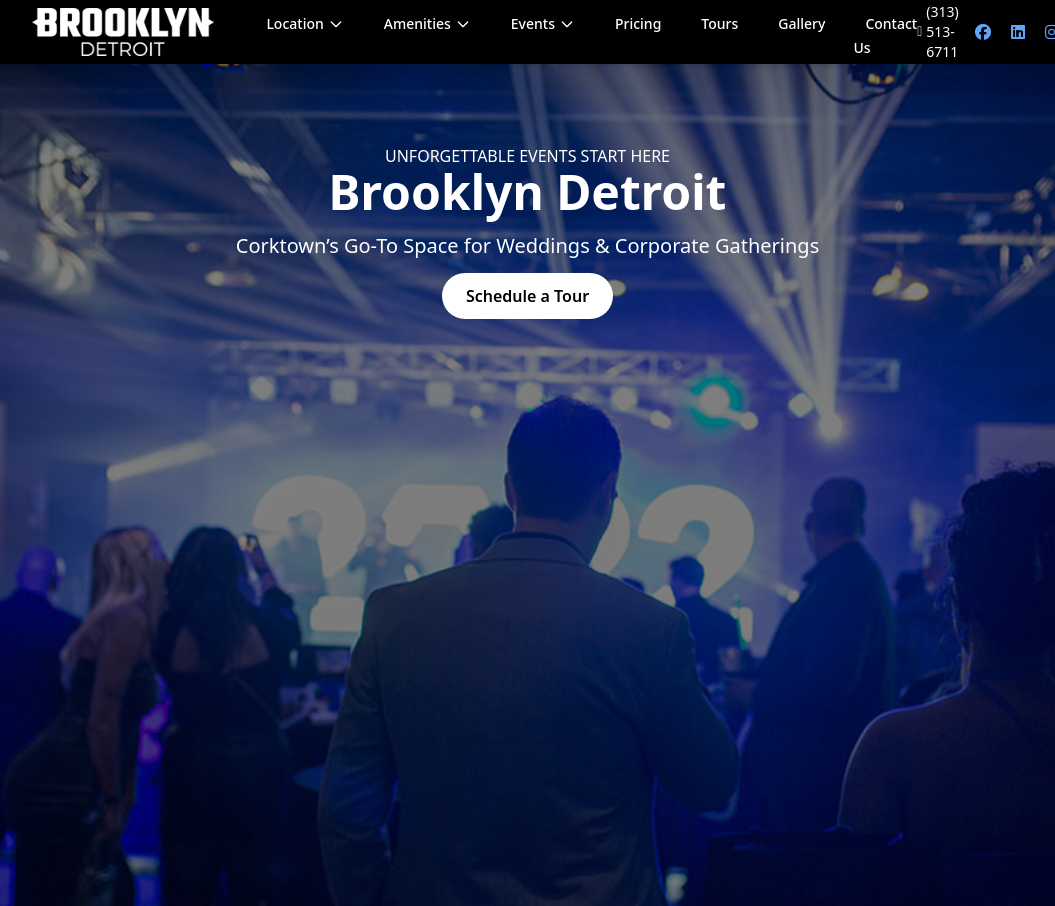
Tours (719, 23)
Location (304, 23)
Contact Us (885, 35)
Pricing (638, 23)
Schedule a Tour (527, 296)
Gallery (801, 23)
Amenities (427, 23)
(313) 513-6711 (938, 31)
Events (543, 23)
